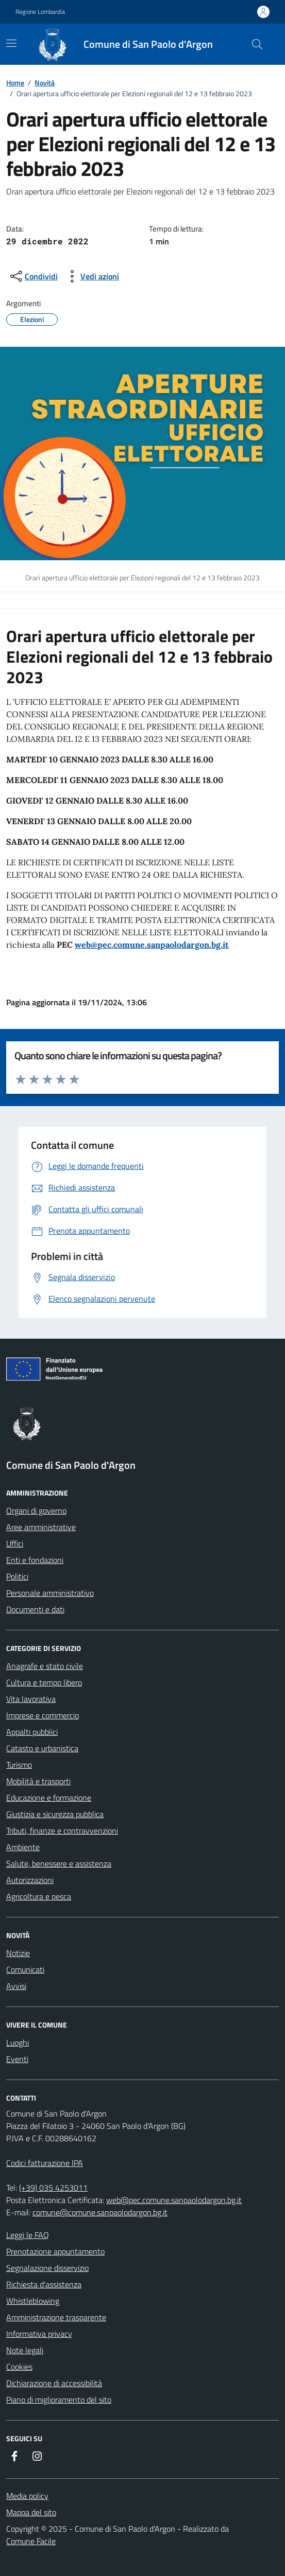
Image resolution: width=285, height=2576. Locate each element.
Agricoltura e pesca (38, 1896)
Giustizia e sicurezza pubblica (55, 1814)
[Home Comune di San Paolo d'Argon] (128, 44)
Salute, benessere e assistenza (58, 1863)
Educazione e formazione (48, 1797)
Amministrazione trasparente (56, 2317)
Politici (17, 1576)
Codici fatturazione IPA (44, 2163)
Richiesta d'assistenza (43, 2284)
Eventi (17, 2059)
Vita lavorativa (31, 1699)
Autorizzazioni (30, 1880)
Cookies (19, 2366)
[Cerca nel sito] (257, 44)
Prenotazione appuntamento (55, 2251)
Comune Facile (31, 2541)
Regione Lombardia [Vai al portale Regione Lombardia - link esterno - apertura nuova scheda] (40, 11)
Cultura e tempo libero (44, 1682)
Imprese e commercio (42, 1715)
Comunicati (25, 1969)
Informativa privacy (39, 2334)
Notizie (18, 1953)
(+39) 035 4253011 (53, 2187)
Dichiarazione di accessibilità (54, 2383)
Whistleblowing (32, 2301)
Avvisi (16, 1986)
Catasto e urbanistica (42, 1748)
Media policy (27, 2496)
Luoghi (17, 2042)
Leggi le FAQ (27, 2235)
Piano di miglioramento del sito (58, 2399)
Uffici (14, 1543)
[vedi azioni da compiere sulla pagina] (91, 276)
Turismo (19, 1764)
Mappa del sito (31, 2512)
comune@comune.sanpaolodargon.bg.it (99, 2212)
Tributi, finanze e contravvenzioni (62, 1830)
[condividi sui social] (33, 276)
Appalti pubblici (32, 1732)
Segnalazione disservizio (47, 2268)
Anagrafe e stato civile (44, 1666)
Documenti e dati (35, 1609)
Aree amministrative (41, 1527)
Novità (45, 82)
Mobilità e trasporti (38, 1781)
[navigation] (11, 43)
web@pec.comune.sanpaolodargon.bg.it (152, 944)
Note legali (24, 2350)
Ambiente (23, 1847)
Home (15, 82)
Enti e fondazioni (34, 1560)
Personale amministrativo (50, 1593)
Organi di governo (36, 1510)
